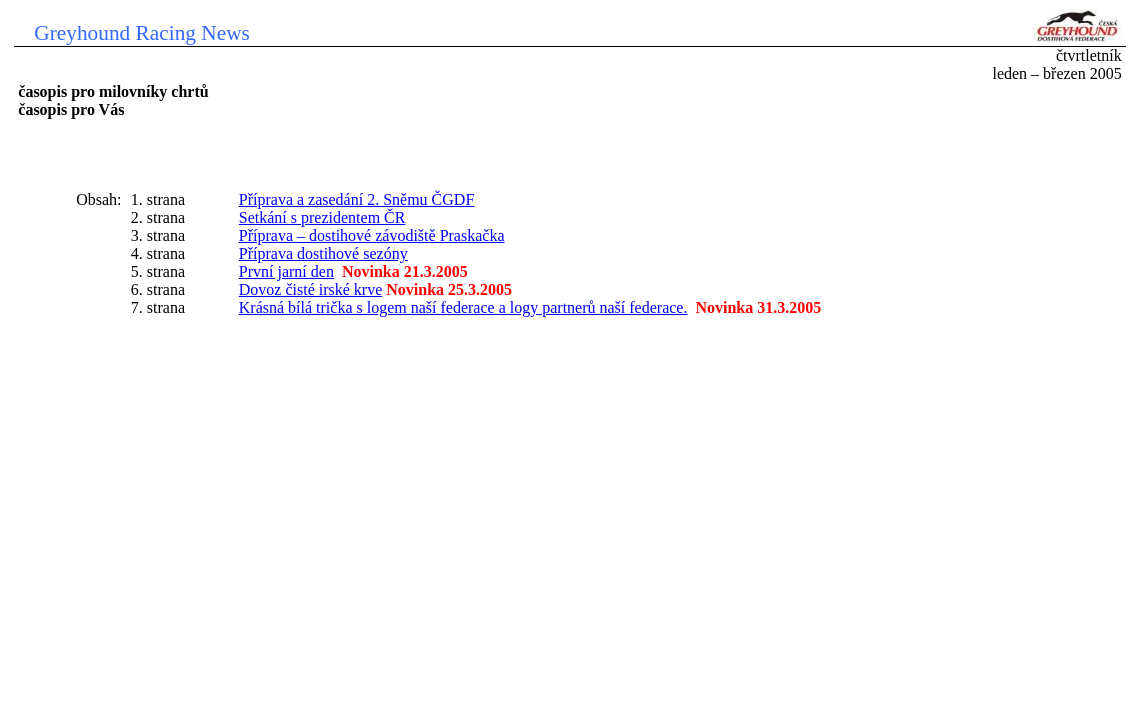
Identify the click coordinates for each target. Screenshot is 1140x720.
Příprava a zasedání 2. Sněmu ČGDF (357, 199)
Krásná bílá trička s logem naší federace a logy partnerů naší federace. (463, 307)
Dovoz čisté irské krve (311, 289)
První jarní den (286, 271)
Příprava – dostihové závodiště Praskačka (372, 235)
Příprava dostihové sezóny (323, 253)
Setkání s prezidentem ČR (322, 217)
